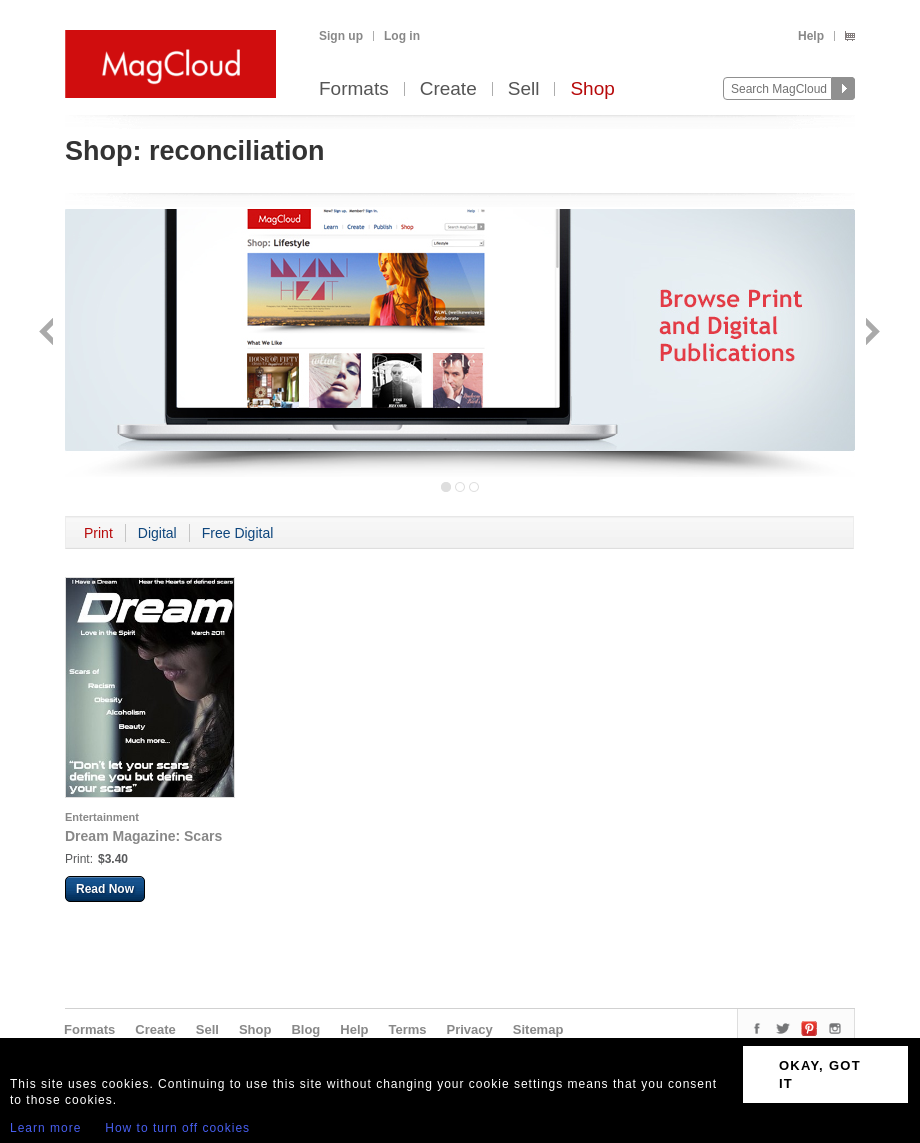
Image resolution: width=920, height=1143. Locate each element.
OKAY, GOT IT (820, 1074)
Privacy (470, 1029)
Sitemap (538, 1029)
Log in (402, 36)
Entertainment (102, 817)
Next (870, 333)
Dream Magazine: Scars (143, 836)
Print (98, 533)
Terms (407, 1029)
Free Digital (238, 533)
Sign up (341, 36)
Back (48, 333)
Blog (305, 1029)
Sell (524, 89)
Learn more (45, 1128)
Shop (592, 89)
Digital (157, 533)
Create (448, 89)
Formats (354, 89)
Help (811, 36)
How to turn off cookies (177, 1128)
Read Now (105, 889)
